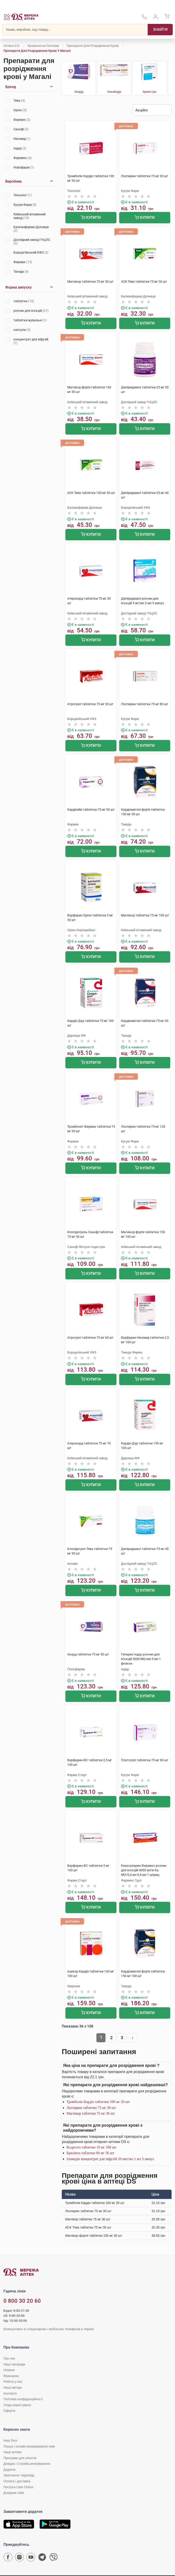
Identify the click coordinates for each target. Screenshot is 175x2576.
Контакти (10, 2393)
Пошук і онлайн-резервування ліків (29, 2446)
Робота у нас (12, 2381)
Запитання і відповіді (18, 2475)
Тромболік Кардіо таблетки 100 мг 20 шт (98, 2102)
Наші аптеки (12, 2452)
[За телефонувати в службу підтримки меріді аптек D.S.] (144, 18)
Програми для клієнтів (19, 2458)
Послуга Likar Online (18, 2487)
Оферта (9, 2410)
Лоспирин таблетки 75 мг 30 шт (91, 2108)
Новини (9, 2370)
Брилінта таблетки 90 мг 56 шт (90, 2153)
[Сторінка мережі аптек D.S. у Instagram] (19, 2558)
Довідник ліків (13, 2493)
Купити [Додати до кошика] (91, 218)
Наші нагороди (14, 2364)
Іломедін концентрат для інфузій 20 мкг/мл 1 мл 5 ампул (110, 2159)
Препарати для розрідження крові (93, 46)
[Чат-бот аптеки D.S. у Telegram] (42, 2558)
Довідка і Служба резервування (26, 2463)
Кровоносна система (43, 46)
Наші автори (12, 2387)
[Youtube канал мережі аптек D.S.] (30, 2558)
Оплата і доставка (16, 2481)
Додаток (9, 2469)
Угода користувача (17, 2405)
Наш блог (10, 2440)
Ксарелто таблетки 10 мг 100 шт (91, 2147)
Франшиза (11, 2376)
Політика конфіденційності (23, 2399)
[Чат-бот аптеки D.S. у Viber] (53, 2558)
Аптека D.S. (11, 46)
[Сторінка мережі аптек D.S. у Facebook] (8, 2558)
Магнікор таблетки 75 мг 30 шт (91, 2113)
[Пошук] (160, 29)
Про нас (9, 2358)
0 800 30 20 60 (22, 2301)
